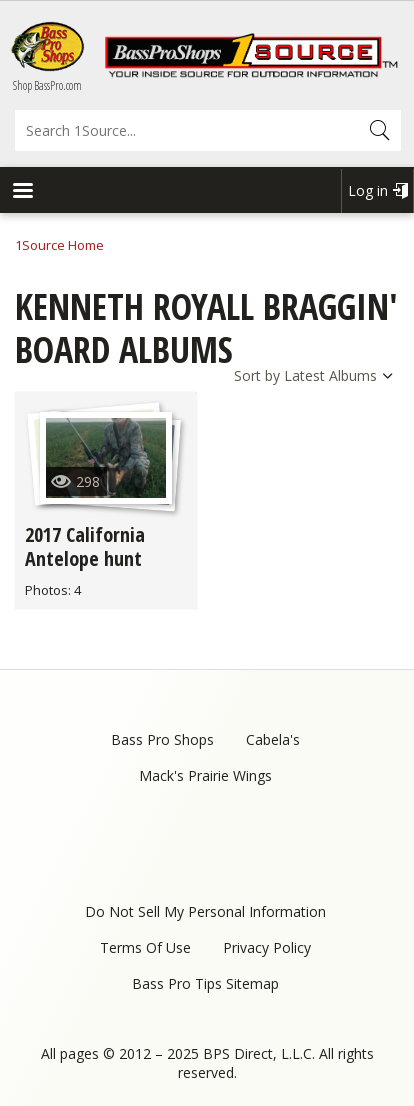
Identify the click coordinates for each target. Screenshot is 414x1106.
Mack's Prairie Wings (205, 775)
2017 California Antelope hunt (85, 546)
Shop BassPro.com (47, 85)
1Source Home (59, 245)
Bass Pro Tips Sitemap (205, 983)
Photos (46, 590)
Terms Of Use (145, 947)
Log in (368, 190)
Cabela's (273, 739)
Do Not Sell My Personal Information (205, 911)
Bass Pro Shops (162, 739)
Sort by (257, 375)
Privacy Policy (267, 947)
